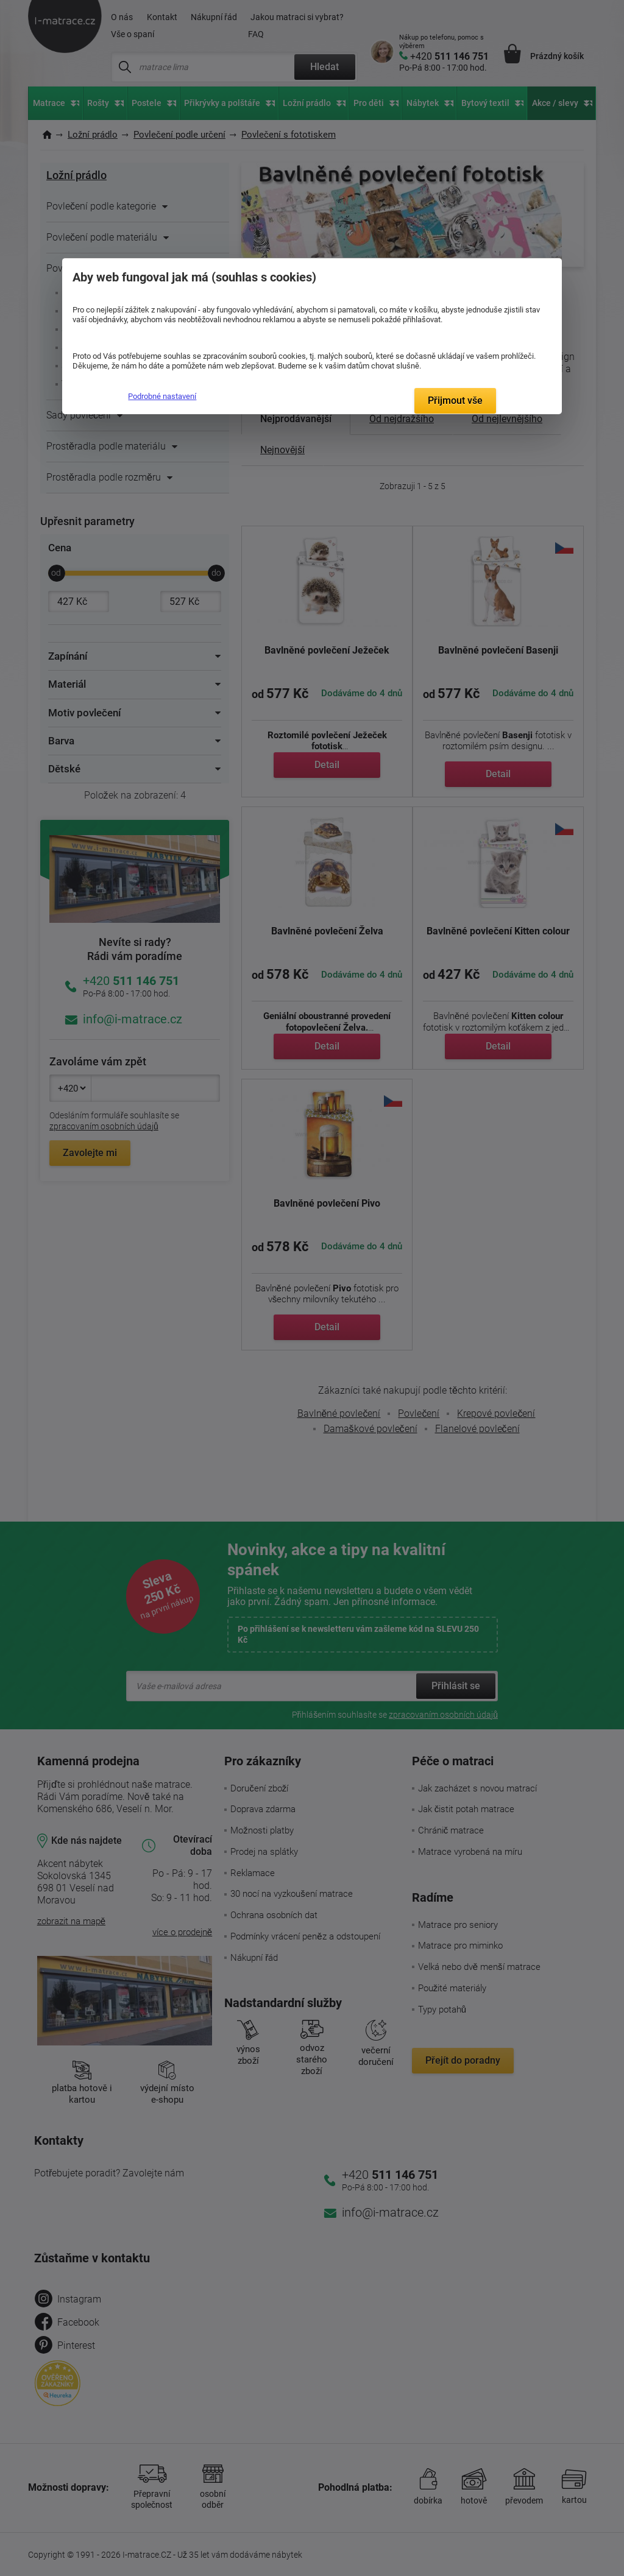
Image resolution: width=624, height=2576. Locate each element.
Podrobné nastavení (162, 396)
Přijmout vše (455, 400)
